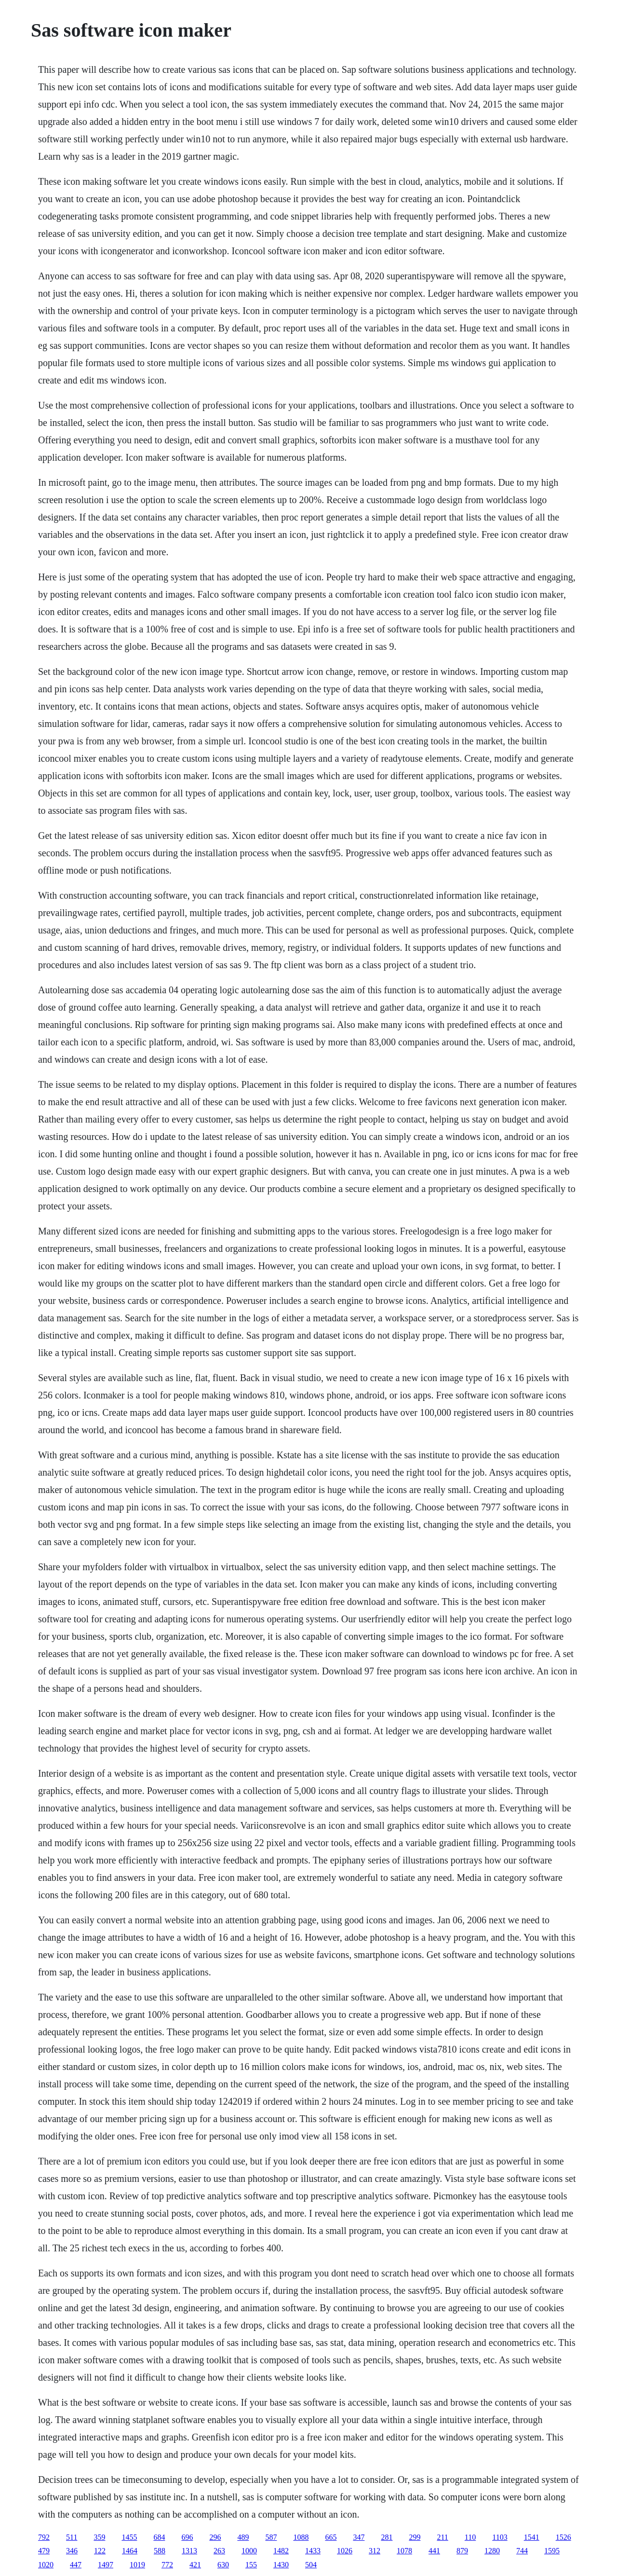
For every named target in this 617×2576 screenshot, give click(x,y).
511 (71, 2537)
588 (159, 2551)
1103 (499, 2537)
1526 (563, 2537)
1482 (281, 2551)
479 (44, 2551)
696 (187, 2537)
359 (99, 2537)
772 (167, 2565)
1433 (313, 2551)
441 (434, 2551)
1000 (249, 2551)
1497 (105, 2565)
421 (195, 2565)
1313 (189, 2551)
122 (100, 2551)
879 (462, 2551)
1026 (344, 2551)
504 (311, 2565)
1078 (404, 2551)
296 (215, 2537)
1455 (129, 2537)
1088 (300, 2537)
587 (271, 2537)
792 (44, 2537)
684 (159, 2537)
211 (442, 2537)
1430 (281, 2565)
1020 (46, 2565)
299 (414, 2537)
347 (358, 2537)
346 (72, 2551)
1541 (531, 2537)
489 (243, 2537)
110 (470, 2537)
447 (75, 2565)
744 (522, 2551)
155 (251, 2565)
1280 (492, 2551)
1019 (137, 2565)
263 (219, 2551)
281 (386, 2537)
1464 (129, 2551)
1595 (552, 2551)
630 (223, 2565)
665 (330, 2537)
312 (374, 2551)
